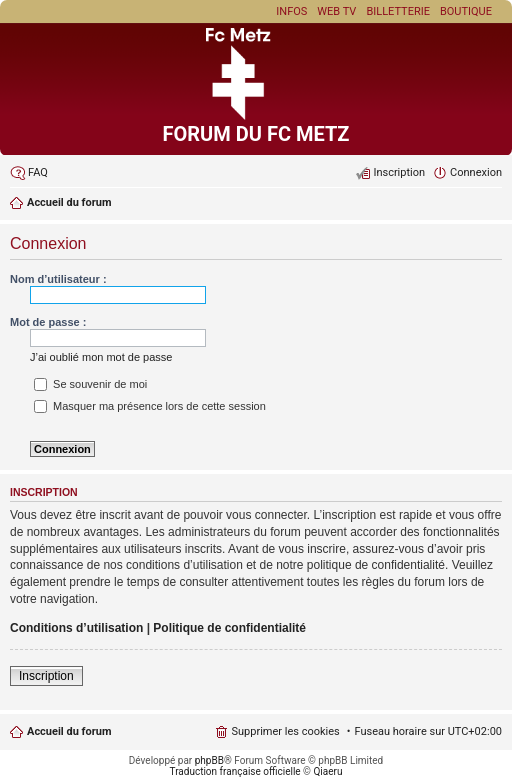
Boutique (466, 11)
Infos (291, 11)
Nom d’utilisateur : (58, 279)
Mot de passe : (48, 322)
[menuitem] (29, 173)
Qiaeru (327, 771)
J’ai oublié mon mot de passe (101, 357)
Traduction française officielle (235, 771)
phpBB (209, 760)
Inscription (46, 676)
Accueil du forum (69, 731)
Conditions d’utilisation (76, 628)
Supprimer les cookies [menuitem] (285, 731)
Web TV (336, 11)
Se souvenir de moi (90, 384)
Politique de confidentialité (229, 628)
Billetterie (398, 11)
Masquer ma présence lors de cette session (150, 406)
